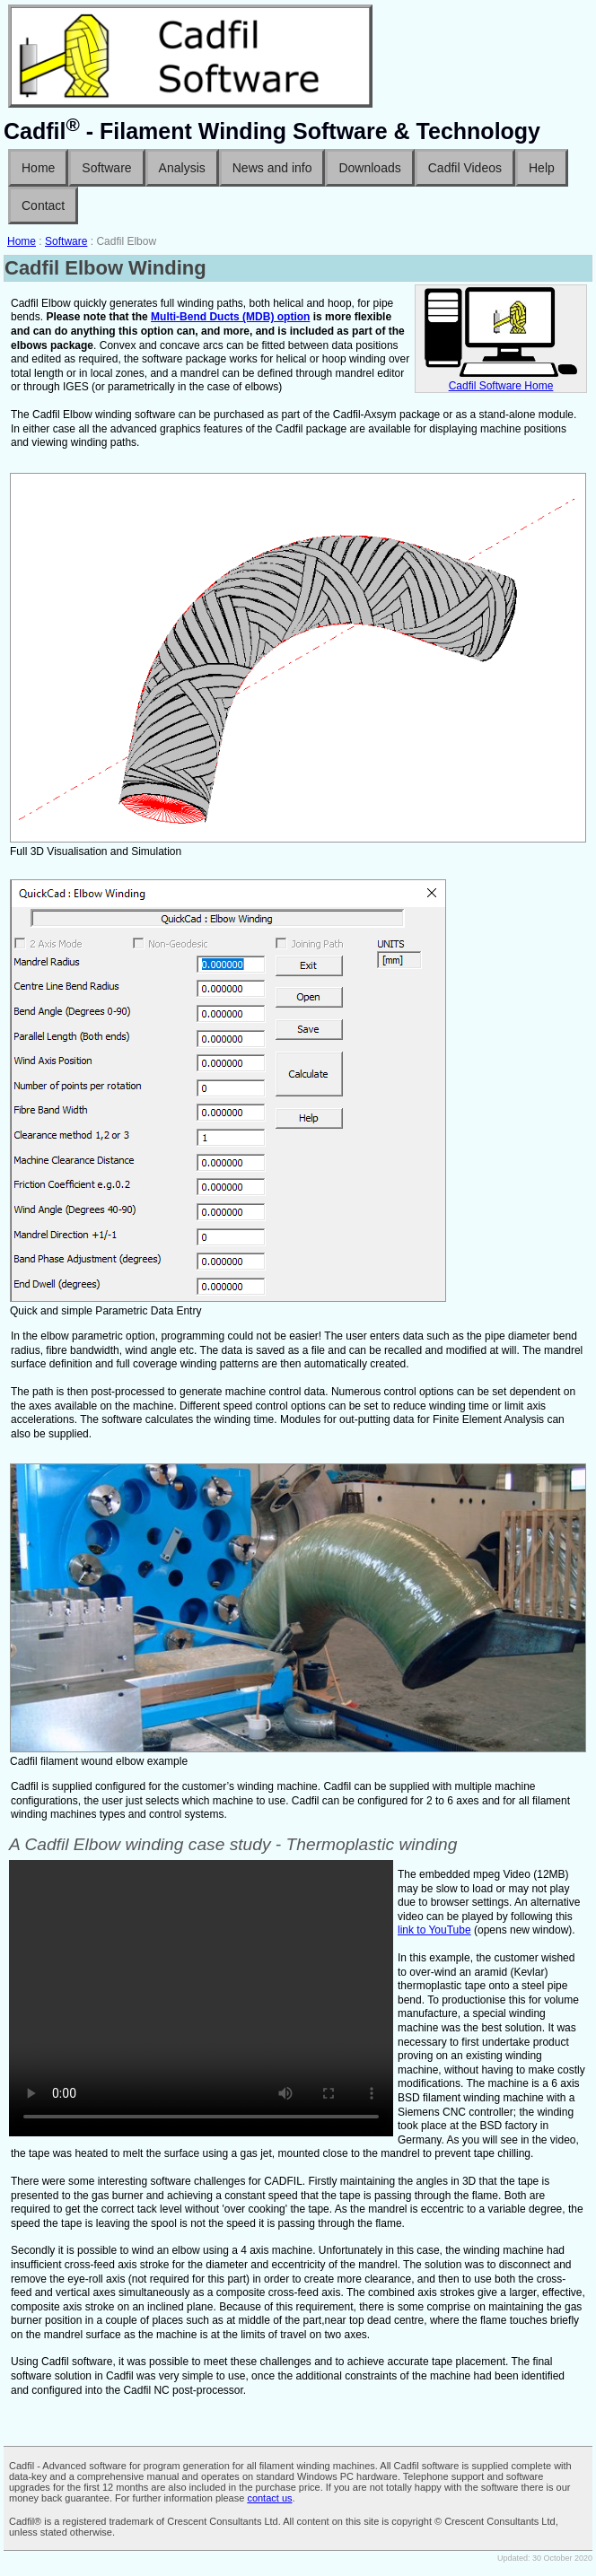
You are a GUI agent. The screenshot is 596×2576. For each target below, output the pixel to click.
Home (38, 168)
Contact (43, 205)
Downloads (369, 168)
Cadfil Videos (465, 168)
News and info (272, 168)
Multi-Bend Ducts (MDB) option (230, 316)
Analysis (182, 168)
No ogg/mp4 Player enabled (201, 1998)
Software (106, 168)
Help (542, 168)
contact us (269, 2498)
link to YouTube (434, 1930)
